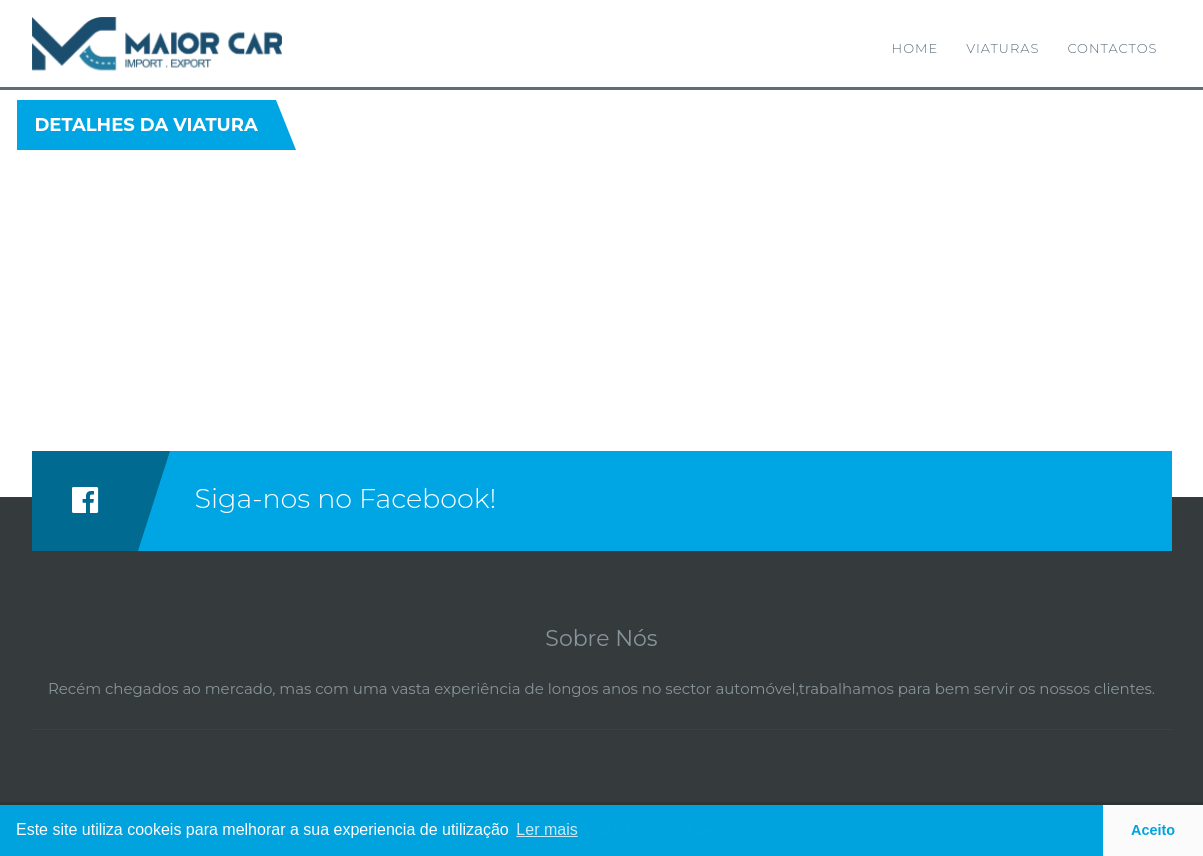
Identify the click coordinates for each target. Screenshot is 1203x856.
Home (915, 48)
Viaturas (1002, 48)
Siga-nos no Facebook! (346, 498)
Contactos (1112, 48)
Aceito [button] (1153, 830)
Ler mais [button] (546, 829)
